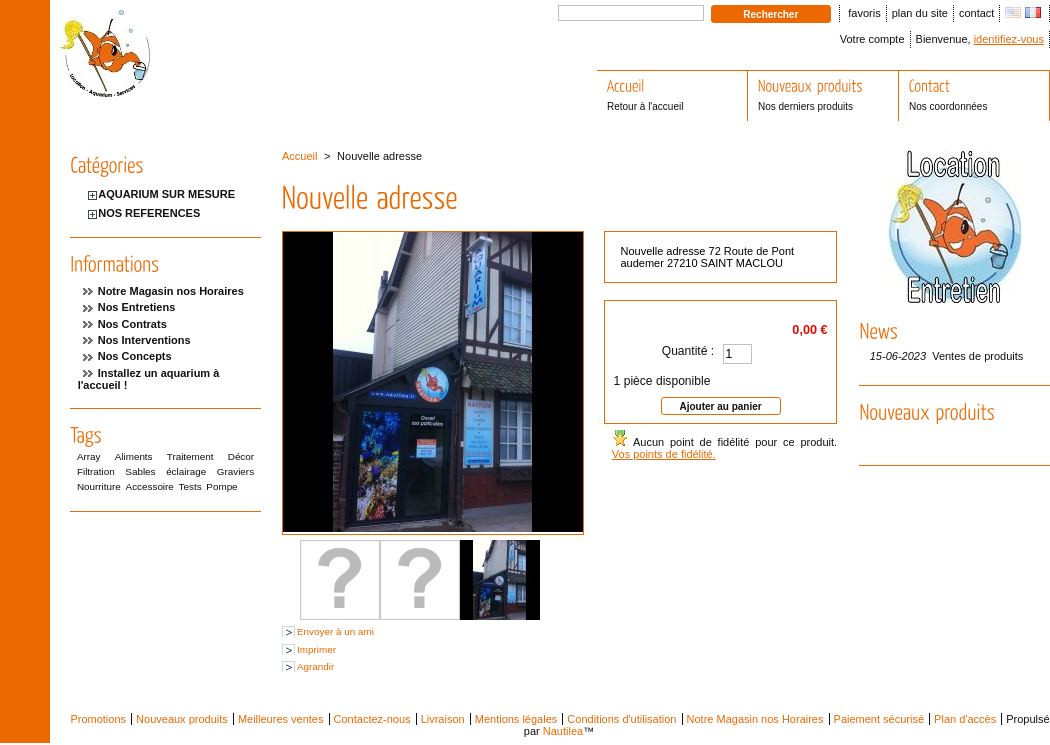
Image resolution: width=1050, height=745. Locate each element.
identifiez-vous (1009, 39)
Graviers (235, 471)
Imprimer (316, 649)
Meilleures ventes (281, 719)
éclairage (186, 471)
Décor (241, 456)
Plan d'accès (965, 719)
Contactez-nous (372, 719)
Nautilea (563, 731)
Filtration (96, 471)
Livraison (443, 719)
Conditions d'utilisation (621, 719)
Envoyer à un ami (335, 631)
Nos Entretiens (137, 307)
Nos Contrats (132, 324)
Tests (190, 486)
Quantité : (688, 351)
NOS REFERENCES (149, 213)
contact (976, 13)
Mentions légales (516, 719)
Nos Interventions (144, 340)
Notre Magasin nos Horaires (171, 291)
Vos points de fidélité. (664, 454)
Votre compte (872, 39)
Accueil (299, 156)
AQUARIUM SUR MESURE (166, 194)
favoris (864, 13)
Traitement (190, 456)
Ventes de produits (977, 356)
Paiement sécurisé (879, 719)
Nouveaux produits (182, 719)
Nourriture (99, 486)
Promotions (98, 719)
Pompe (221, 486)
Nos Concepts (135, 356)
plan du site (920, 13)
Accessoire (150, 486)
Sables (140, 471)
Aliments (134, 456)
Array (89, 456)
